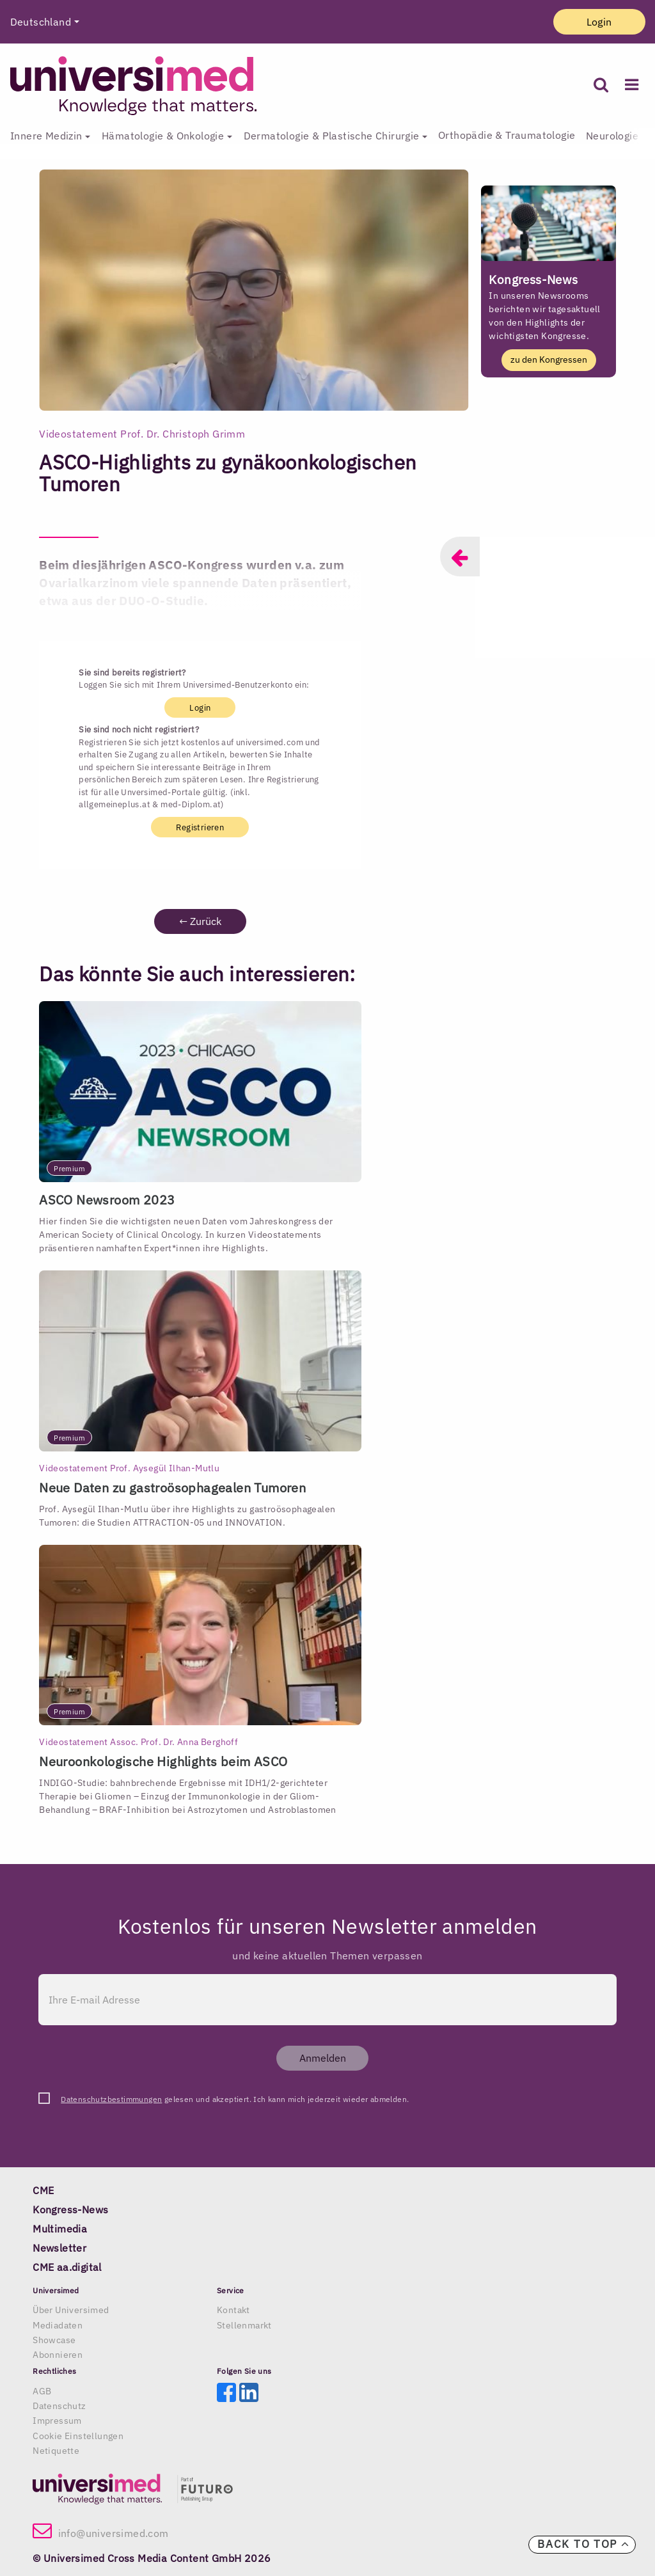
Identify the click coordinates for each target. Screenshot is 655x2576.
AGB (42, 2391)
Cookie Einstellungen (78, 2436)
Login (599, 21)
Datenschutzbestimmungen (111, 2099)
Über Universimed (71, 2310)
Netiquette (56, 2450)
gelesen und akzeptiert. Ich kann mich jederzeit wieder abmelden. (235, 2099)
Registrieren (200, 826)
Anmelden (322, 2057)
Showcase (54, 2340)
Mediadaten (58, 2325)
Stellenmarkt (244, 2325)
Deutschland (40, 21)
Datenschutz (59, 2406)
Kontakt (233, 2310)
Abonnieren (58, 2354)
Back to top (583, 2544)
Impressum (57, 2420)
